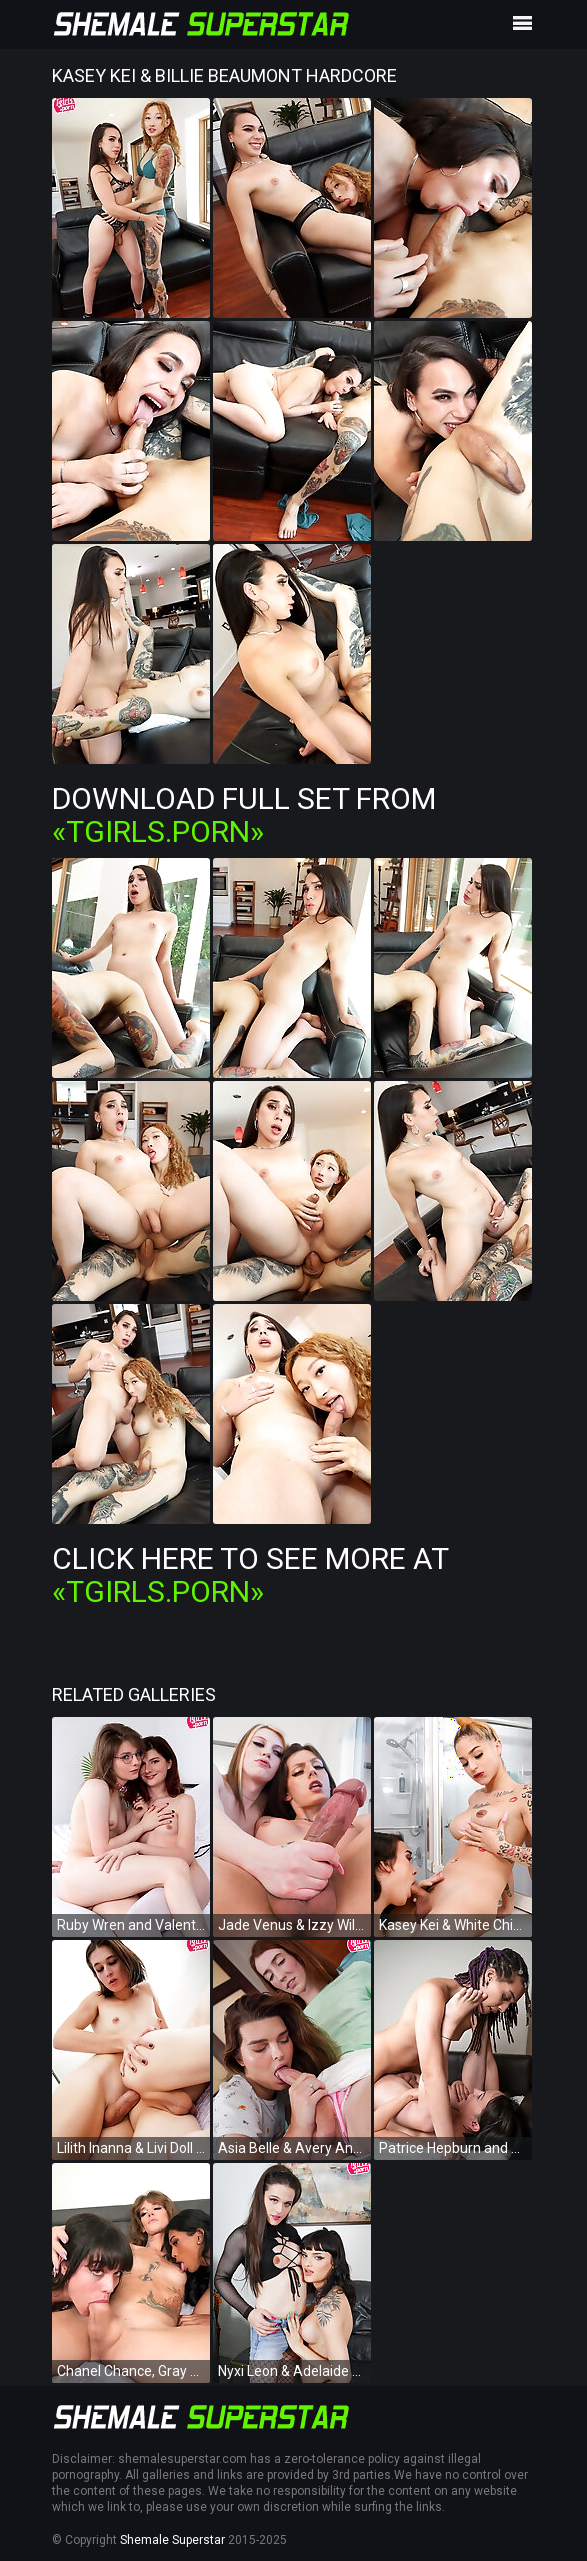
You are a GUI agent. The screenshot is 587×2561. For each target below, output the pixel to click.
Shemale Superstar (172, 2540)
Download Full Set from (244, 815)
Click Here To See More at (250, 1575)
